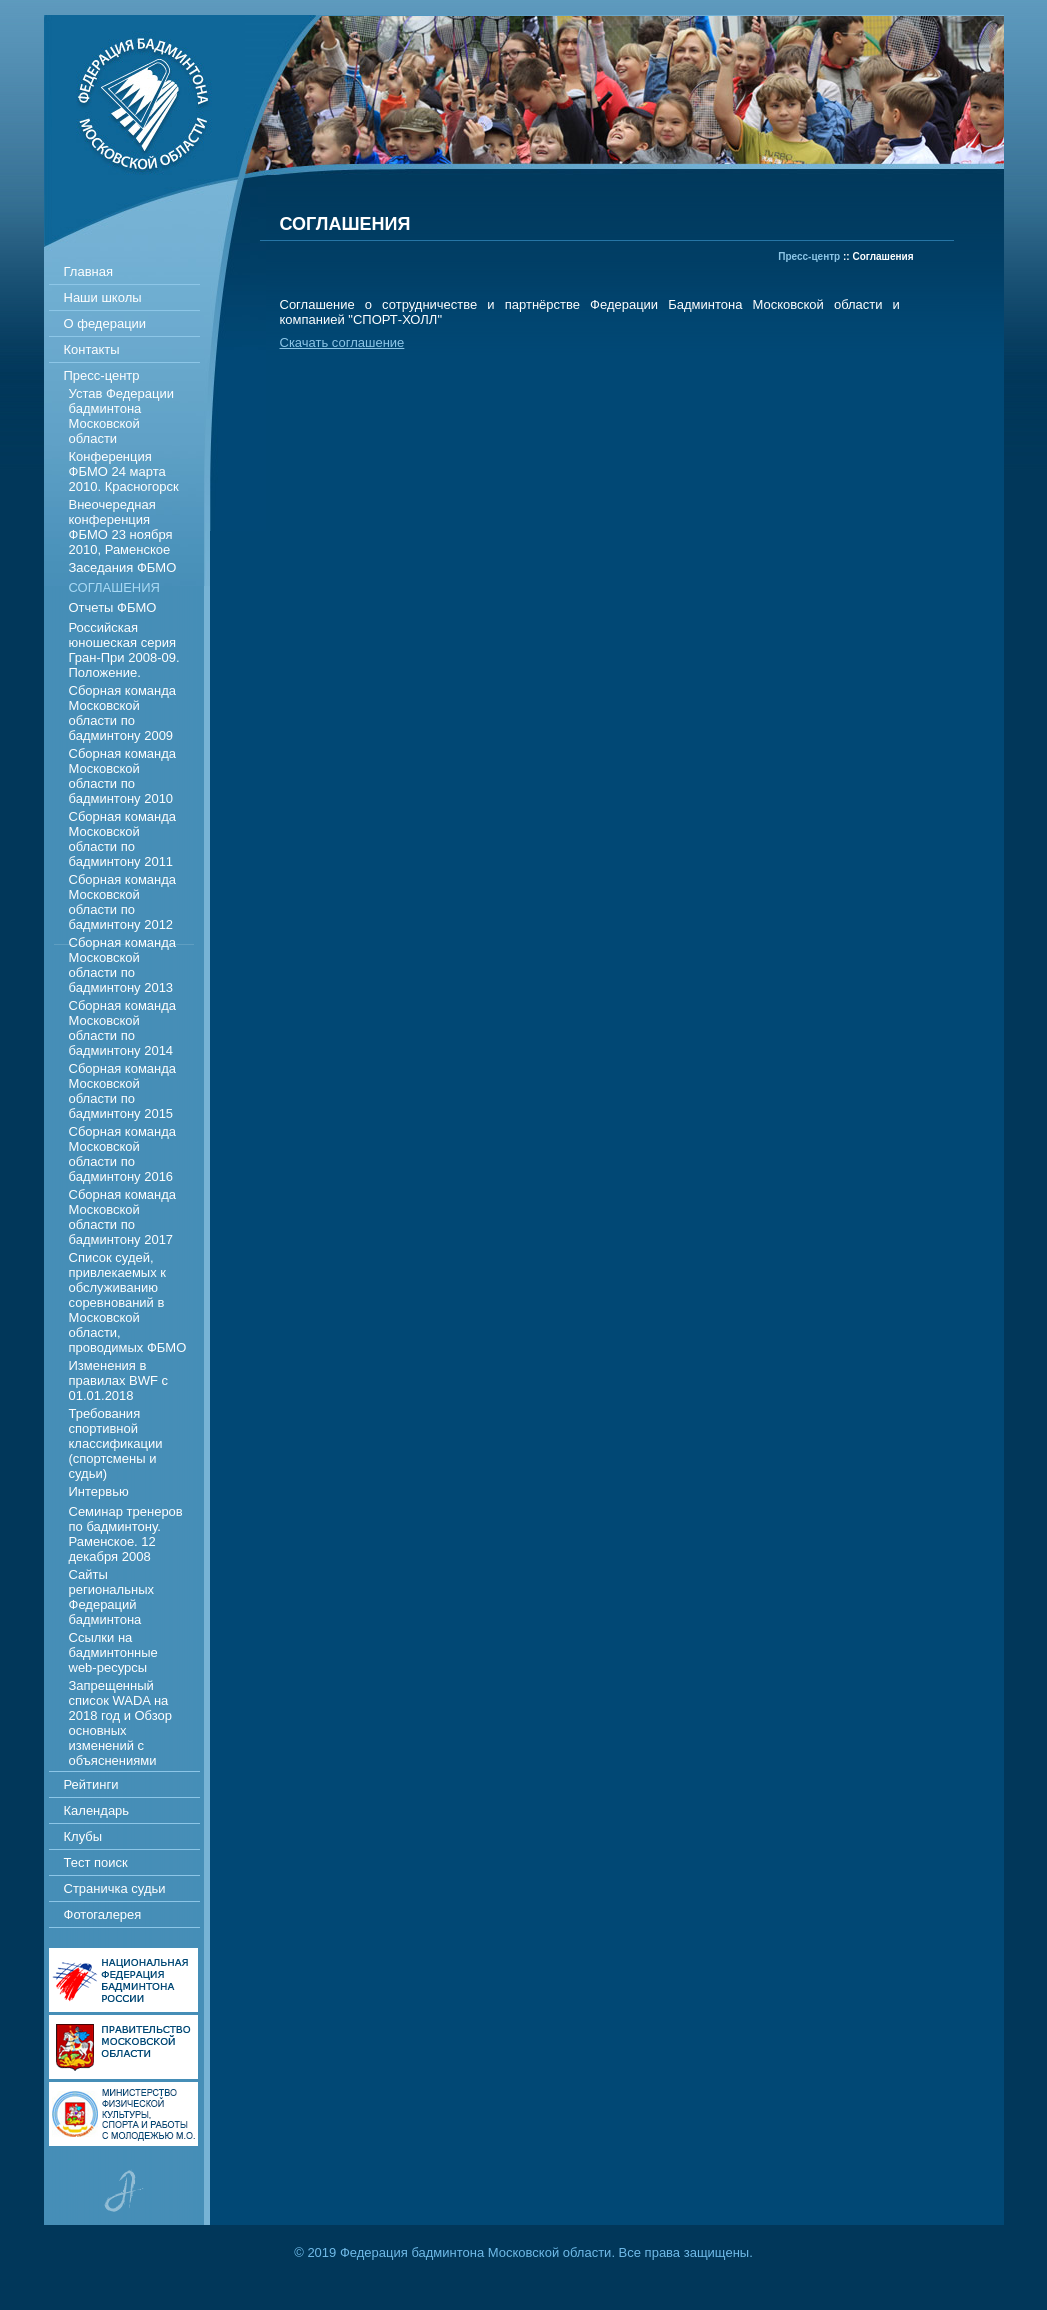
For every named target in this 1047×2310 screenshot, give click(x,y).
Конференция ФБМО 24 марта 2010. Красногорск (124, 471)
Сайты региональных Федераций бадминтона (111, 1597)
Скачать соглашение (342, 342)
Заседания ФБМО (123, 567)
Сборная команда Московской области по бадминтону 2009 (123, 713)
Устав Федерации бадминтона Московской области (122, 416)
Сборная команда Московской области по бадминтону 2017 (123, 1217)
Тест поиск (96, 1862)
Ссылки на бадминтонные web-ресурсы (113, 1652)
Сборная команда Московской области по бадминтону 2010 (123, 776)
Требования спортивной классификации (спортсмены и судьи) (116, 1443)
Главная (88, 271)
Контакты (92, 349)
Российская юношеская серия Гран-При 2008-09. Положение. (124, 650)
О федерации (105, 323)
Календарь (97, 1810)
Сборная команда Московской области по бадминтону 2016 (123, 1154)
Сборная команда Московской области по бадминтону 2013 (123, 965)
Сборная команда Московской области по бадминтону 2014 (123, 1028)
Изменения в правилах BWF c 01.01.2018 (119, 1380)
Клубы (83, 1836)
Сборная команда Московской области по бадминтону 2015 (123, 1091)
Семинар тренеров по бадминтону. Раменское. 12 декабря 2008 (126, 1534)
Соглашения (114, 587)
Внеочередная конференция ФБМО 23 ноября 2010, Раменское (121, 527)
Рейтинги (91, 1784)
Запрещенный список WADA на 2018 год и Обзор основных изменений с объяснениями (121, 1723)
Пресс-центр (102, 375)
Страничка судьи (115, 1888)
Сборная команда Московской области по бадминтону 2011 (123, 839)
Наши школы (103, 297)
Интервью (99, 1491)
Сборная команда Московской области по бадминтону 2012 (123, 902)
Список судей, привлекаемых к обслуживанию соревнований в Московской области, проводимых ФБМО (128, 1302)
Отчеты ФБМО (113, 607)
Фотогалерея (103, 1914)
